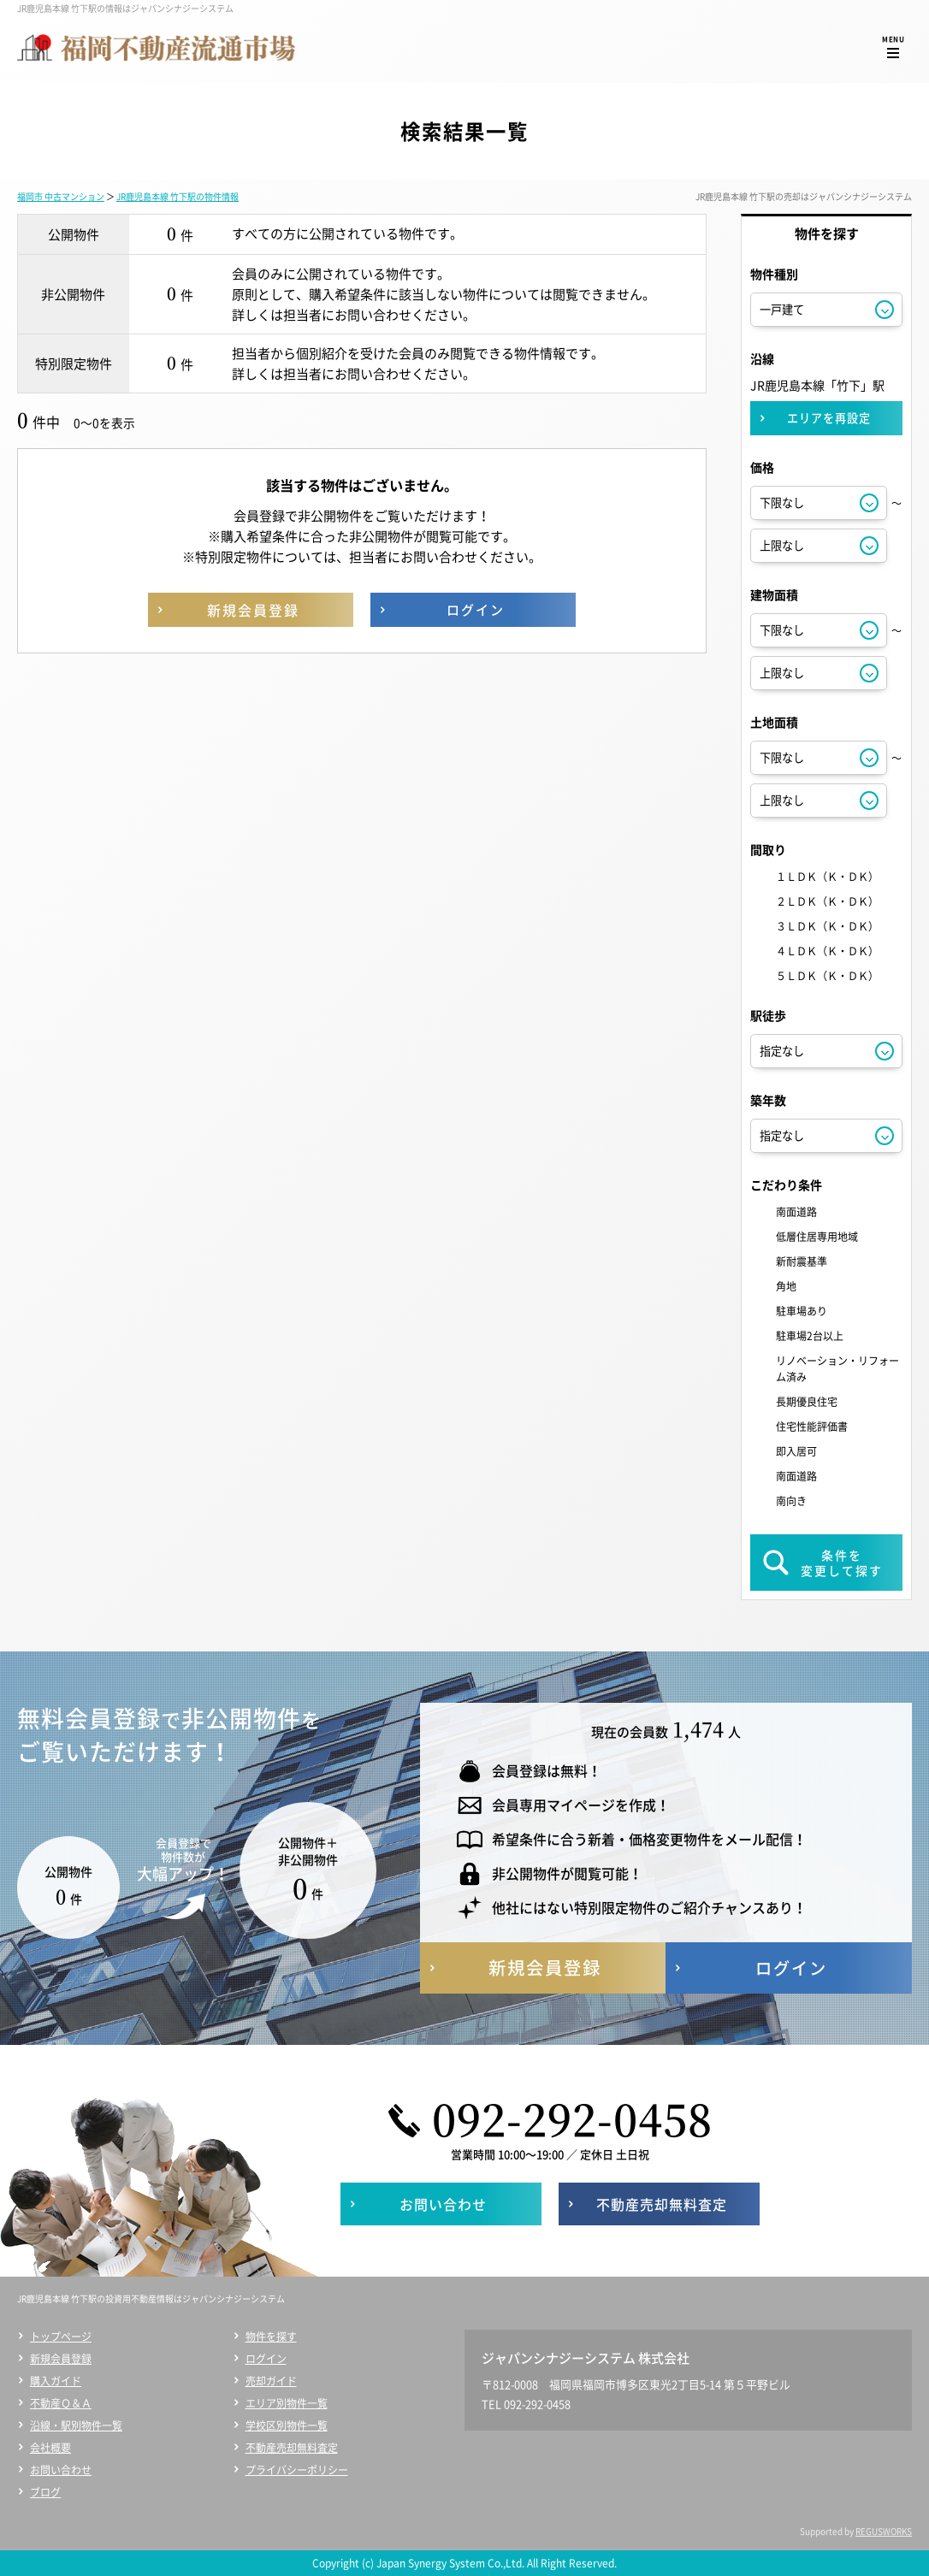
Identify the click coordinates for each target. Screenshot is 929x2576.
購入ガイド (55, 2381)
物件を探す (271, 2336)
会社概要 (50, 2447)
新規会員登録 (61, 2358)
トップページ (61, 2336)
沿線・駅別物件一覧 (76, 2425)
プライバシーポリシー (297, 2470)
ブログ (45, 2492)
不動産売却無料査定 (292, 2447)
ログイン (266, 2358)
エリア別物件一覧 (287, 2403)
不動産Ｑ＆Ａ (61, 2403)
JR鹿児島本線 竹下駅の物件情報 (177, 196)
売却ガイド (271, 2381)
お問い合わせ (61, 2470)
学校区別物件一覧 (287, 2425)
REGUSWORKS (883, 2531)
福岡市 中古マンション (60, 196)
